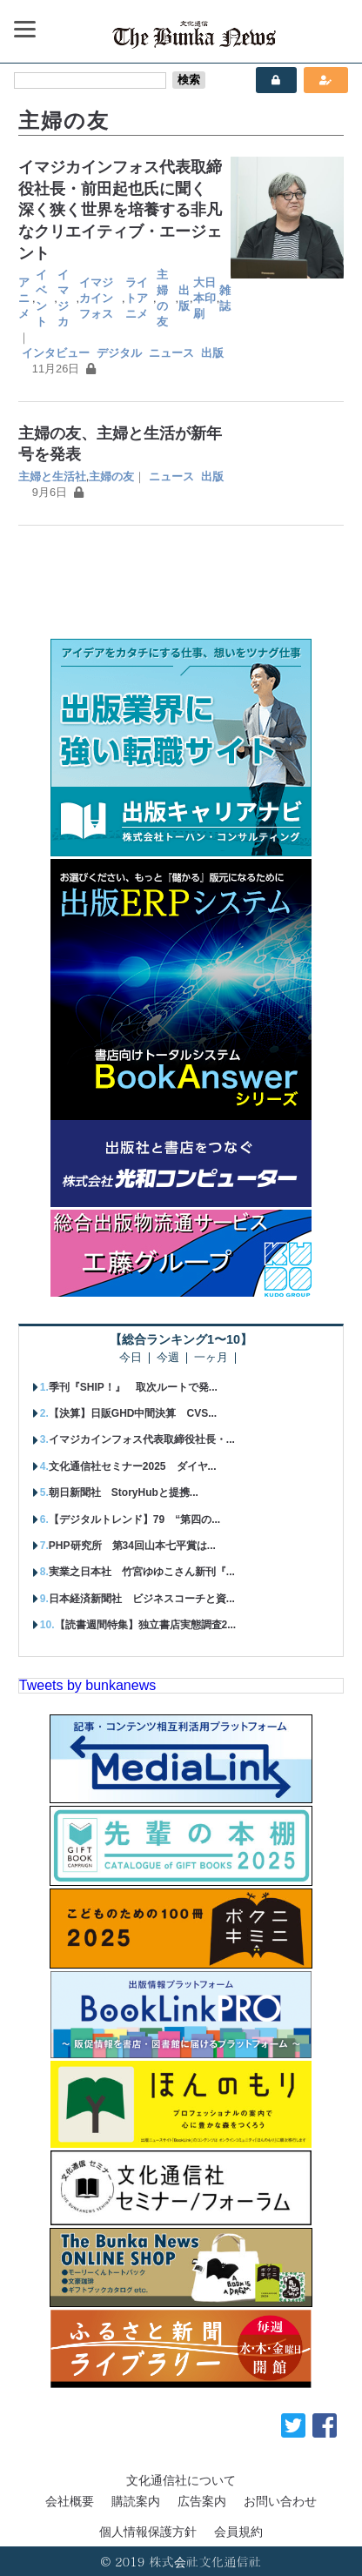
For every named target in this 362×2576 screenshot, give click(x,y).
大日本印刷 (204, 298)
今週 (168, 1358)
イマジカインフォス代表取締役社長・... (142, 1439)
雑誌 (225, 298)
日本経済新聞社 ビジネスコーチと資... (142, 1599)
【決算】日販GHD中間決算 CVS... (133, 1413)
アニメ (24, 298)
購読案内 (135, 2501)
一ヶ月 (211, 1358)
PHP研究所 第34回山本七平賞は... (132, 1546)
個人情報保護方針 (148, 2532)
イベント (41, 298)
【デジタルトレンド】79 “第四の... (134, 1519)
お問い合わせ (280, 2501)
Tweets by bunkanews (87, 1685)
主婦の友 (162, 298)
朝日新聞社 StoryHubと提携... (123, 1492)
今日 (130, 1358)
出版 (184, 298)
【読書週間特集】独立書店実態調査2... (146, 1625)
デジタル (119, 352)
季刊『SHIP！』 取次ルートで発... (133, 1387)
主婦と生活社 (52, 476)
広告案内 (202, 2501)
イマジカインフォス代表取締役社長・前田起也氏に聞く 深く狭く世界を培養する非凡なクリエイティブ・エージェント (120, 210)
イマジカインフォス (96, 298)
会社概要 (69, 2501)
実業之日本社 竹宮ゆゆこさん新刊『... (142, 1572)
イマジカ (63, 298)
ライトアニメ (136, 298)
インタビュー (56, 352)
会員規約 (238, 2532)
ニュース (171, 352)
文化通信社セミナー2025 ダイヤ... (133, 1466)
